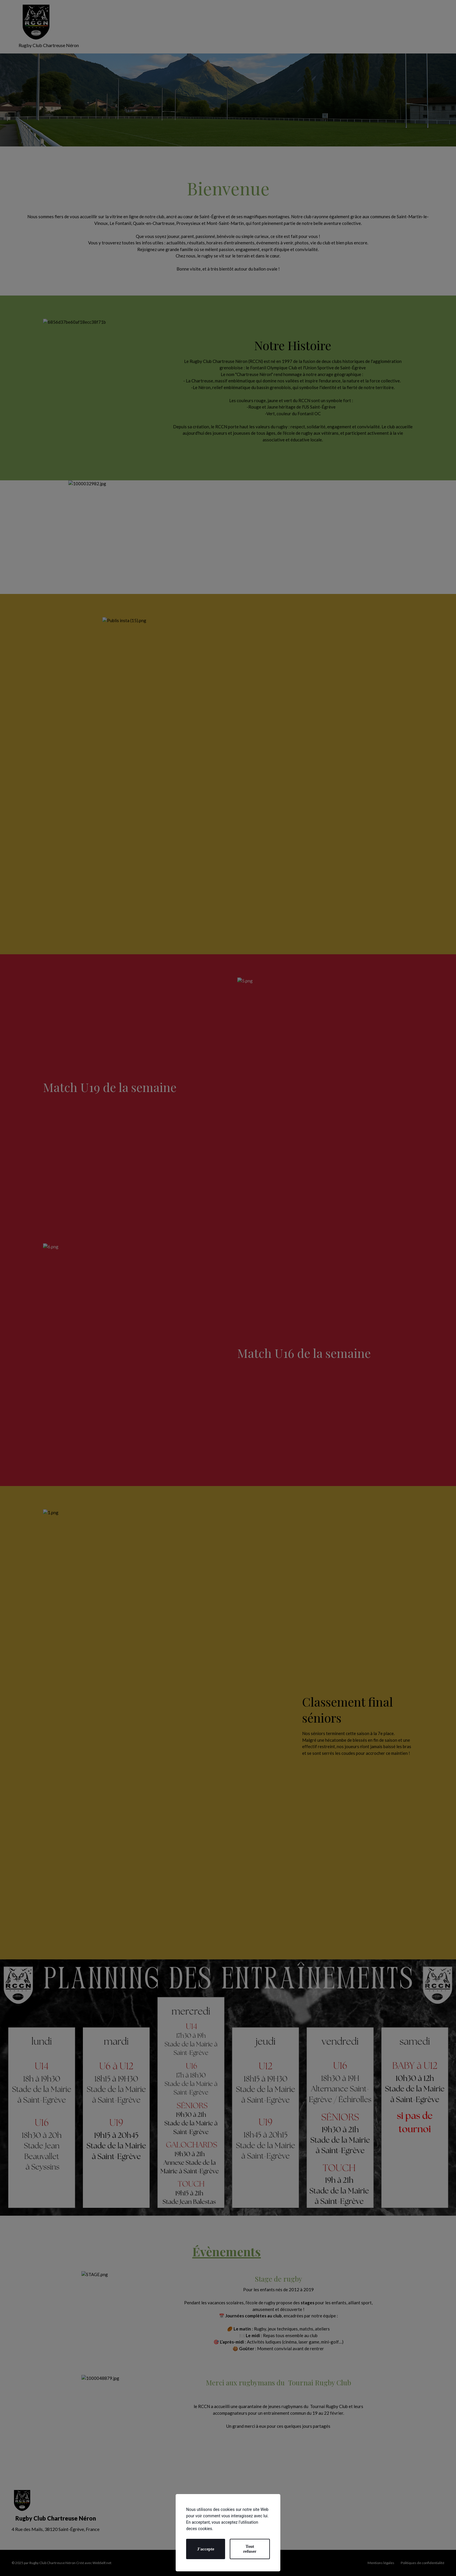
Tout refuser (249, 2549)
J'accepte (205, 2549)
